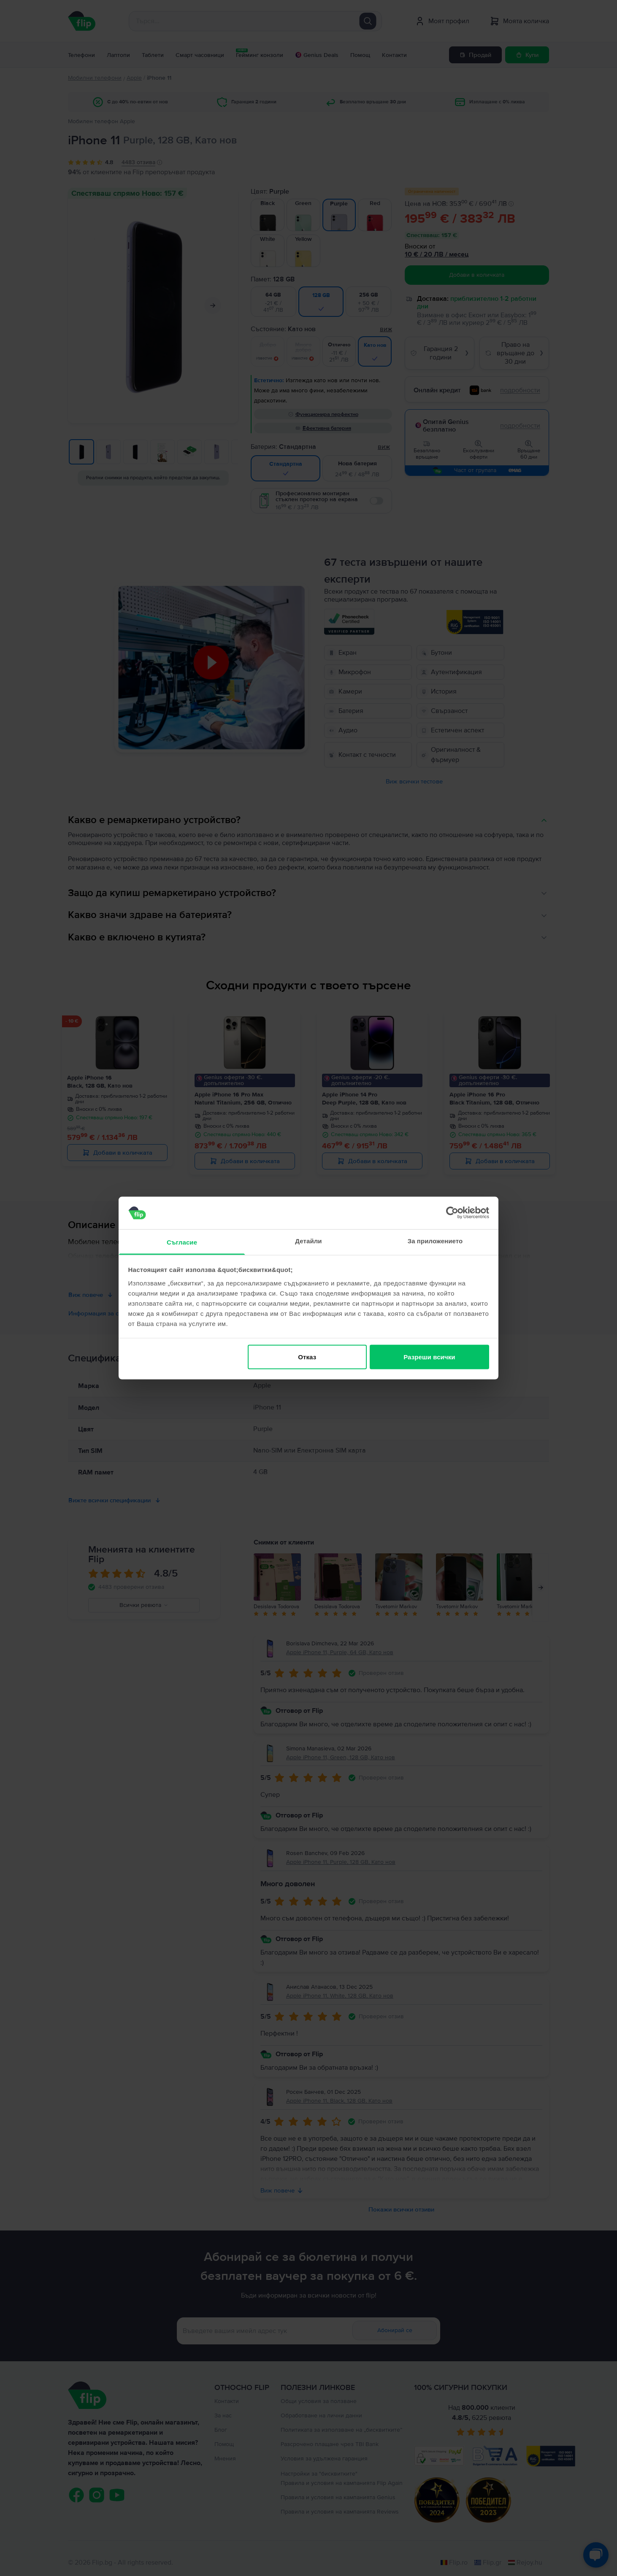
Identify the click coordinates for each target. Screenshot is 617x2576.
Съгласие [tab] (182, 1241)
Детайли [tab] (308, 1240)
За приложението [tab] (435, 1240)
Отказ (307, 1357)
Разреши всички (429, 1357)
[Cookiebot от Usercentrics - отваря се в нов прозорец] (452, 1213)
